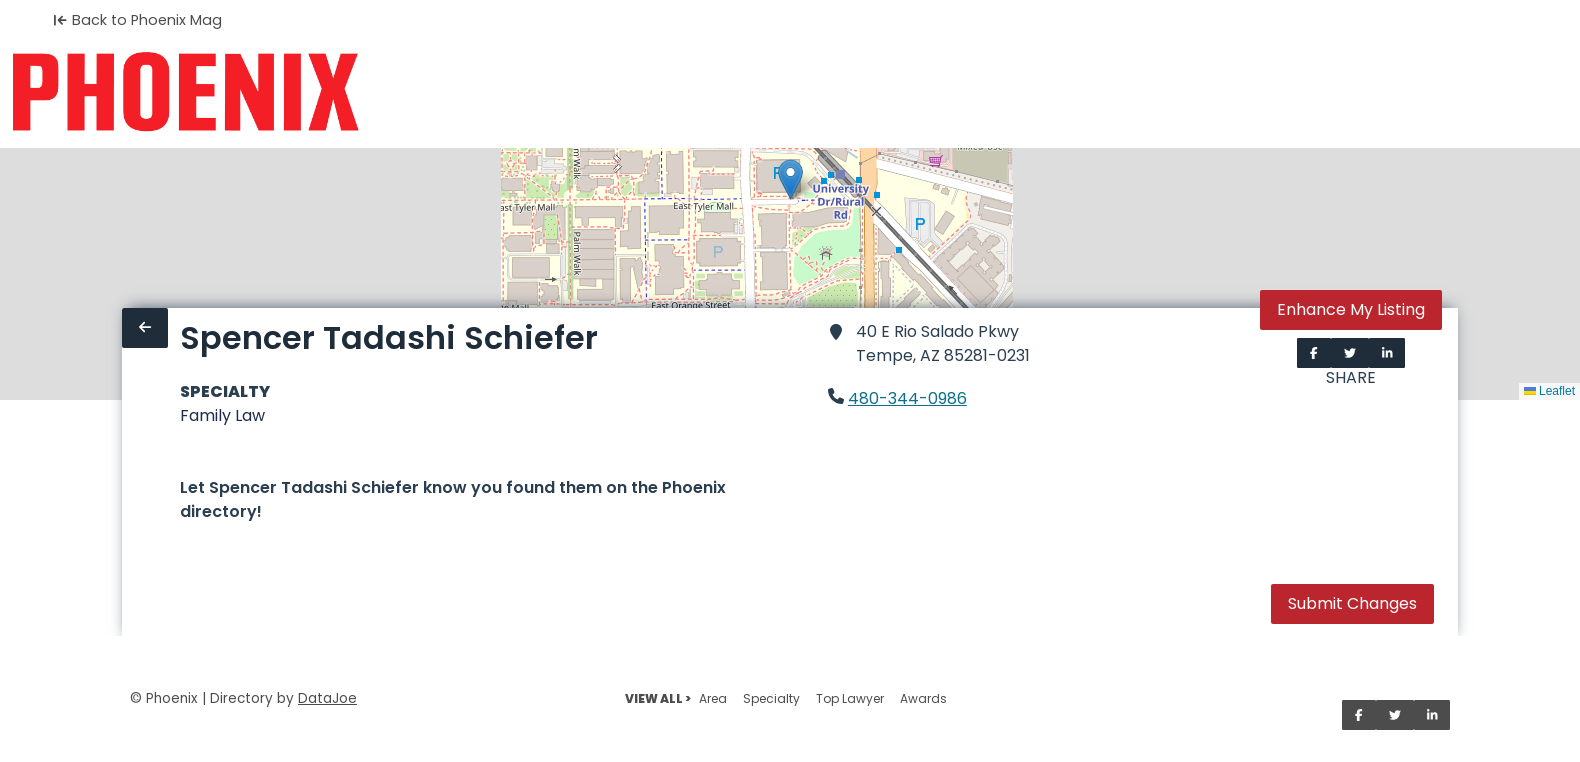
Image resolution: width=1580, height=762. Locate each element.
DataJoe (327, 698)
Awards (923, 698)
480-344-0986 (907, 398)
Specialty (771, 698)
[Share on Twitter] (1350, 353)
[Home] (185, 92)
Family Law (222, 415)
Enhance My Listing (1351, 309)
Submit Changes (1352, 603)
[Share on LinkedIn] (1387, 353)
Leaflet (1549, 391)
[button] (790, 179)
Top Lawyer (850, 698)
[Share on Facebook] (1314, 353)
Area (713, 698)
